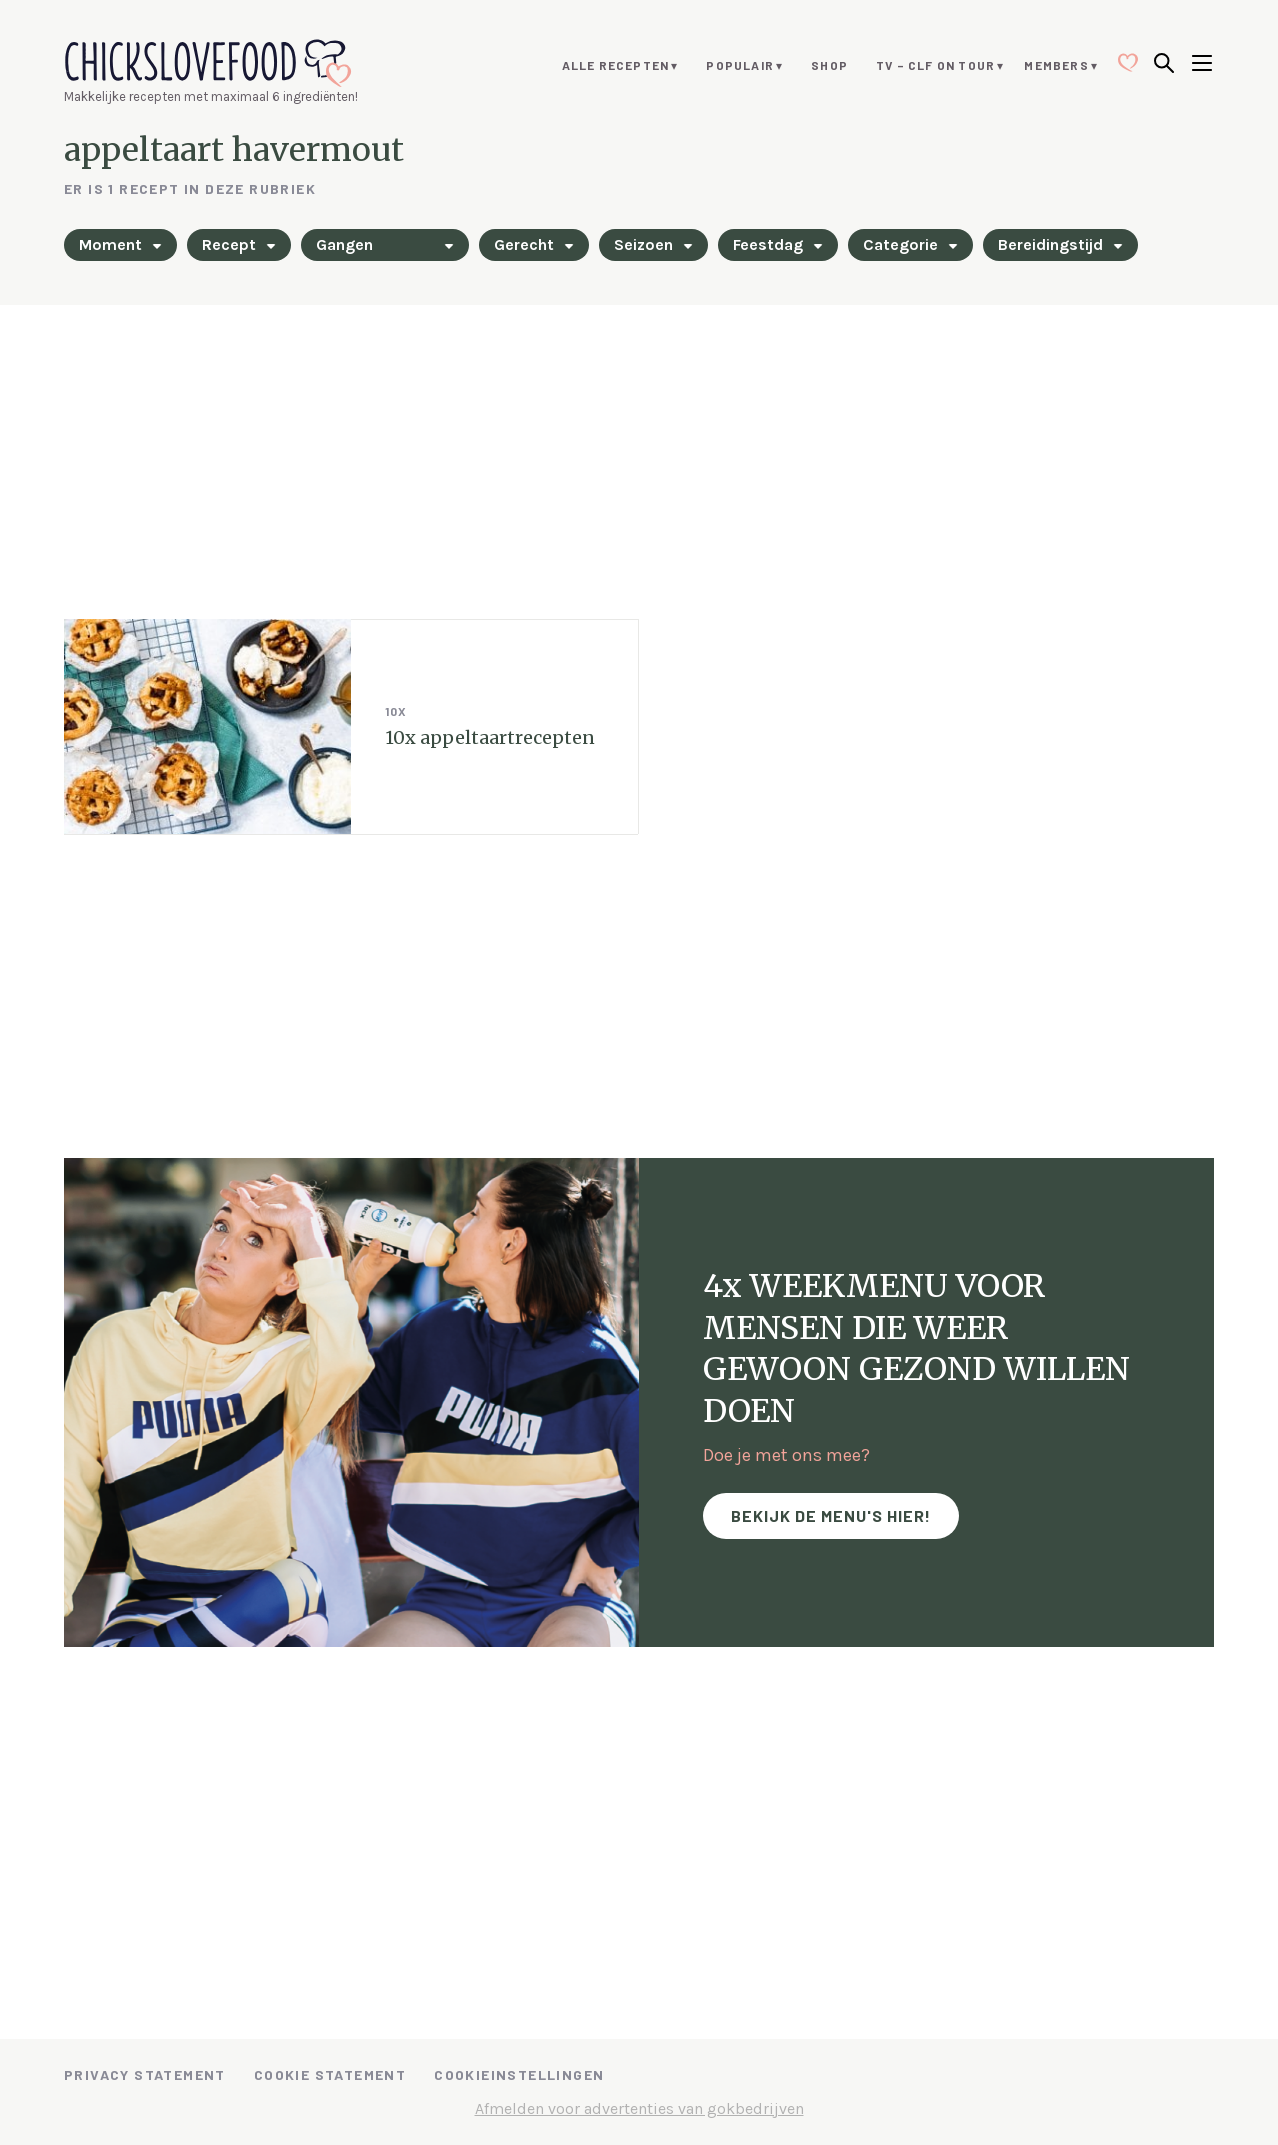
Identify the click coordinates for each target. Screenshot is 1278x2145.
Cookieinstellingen (519, 2074)
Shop (829, 65)
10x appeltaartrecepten (490, 737)
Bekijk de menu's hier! (831, 1515)
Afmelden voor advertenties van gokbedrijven (639, 2108)
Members (1056, 65)
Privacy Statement (145, 2074)
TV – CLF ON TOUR (935, 65)
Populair (740, 65)
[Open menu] (1202, 65)
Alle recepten (616, 65)
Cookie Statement (330, 2074)
